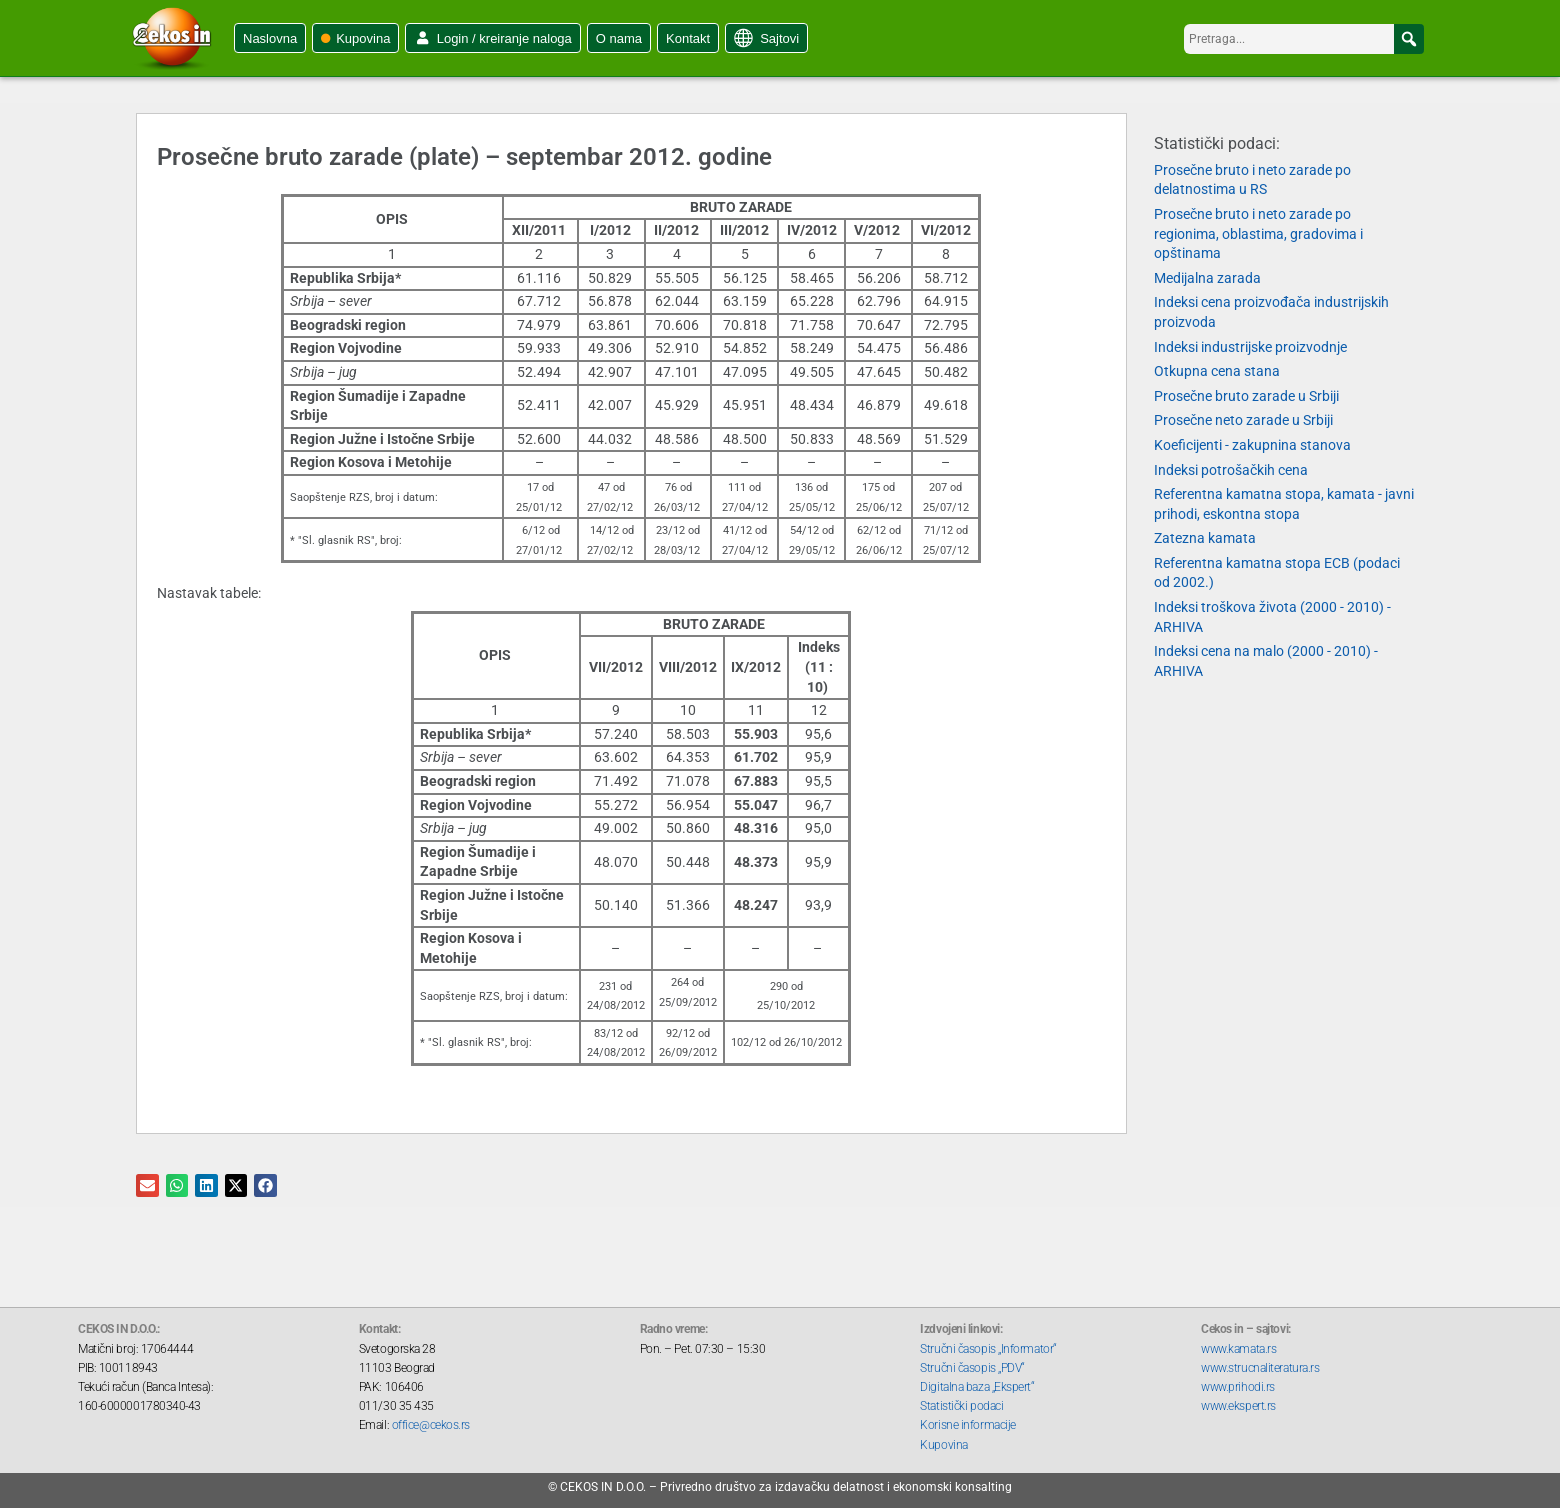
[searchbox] (1304, 39)
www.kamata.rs (1238, 1349)
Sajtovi (779, 38)
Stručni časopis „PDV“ (972, 1368)
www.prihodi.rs (1238, 1387)
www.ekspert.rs (1238, 1406)
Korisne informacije (967, 1425)
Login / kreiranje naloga (504, 38)
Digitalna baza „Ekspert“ (977, 1387)
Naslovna (270, 38)
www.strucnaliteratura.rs (1260, 1368)
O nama (619, 38)
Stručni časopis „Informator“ (988, 1349)
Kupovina (363, 38)
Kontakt (688, 38)
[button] (1409, 39)
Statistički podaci (961, 1406)
